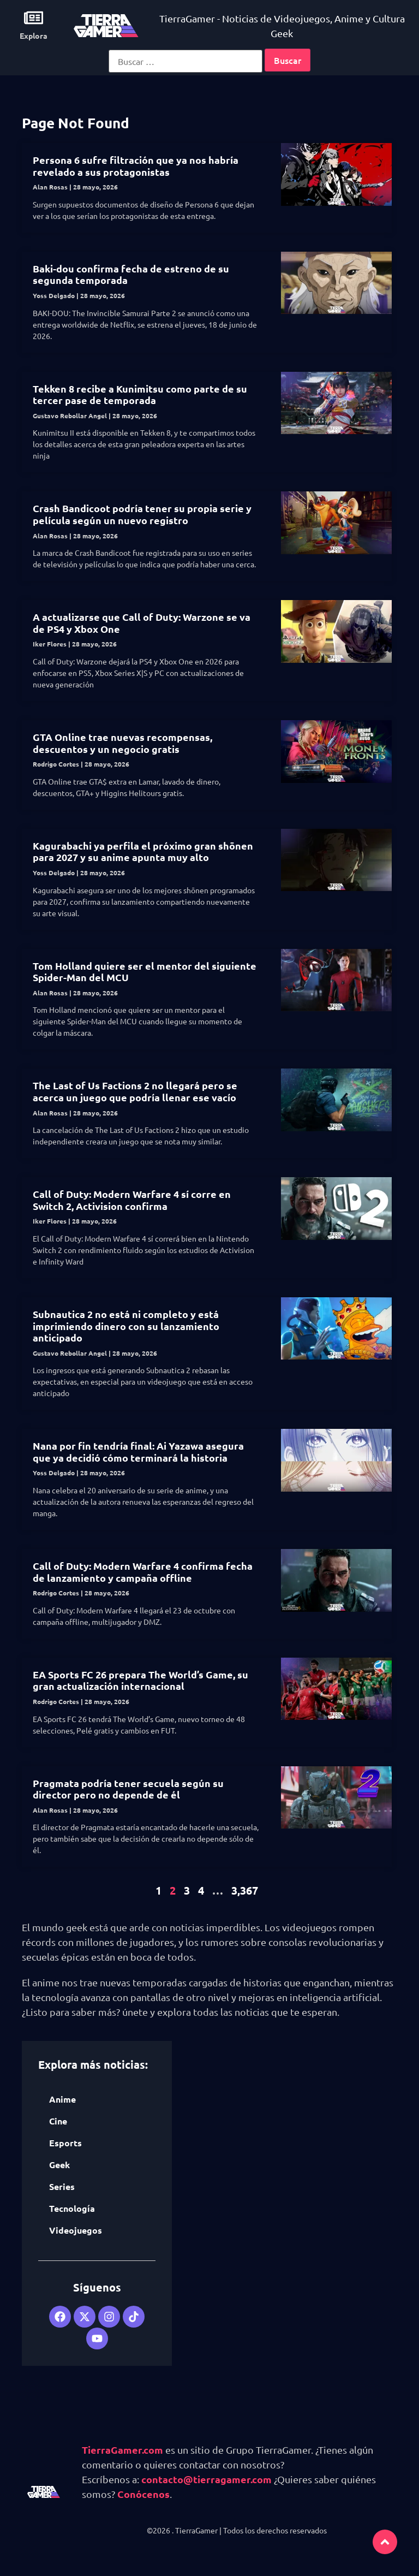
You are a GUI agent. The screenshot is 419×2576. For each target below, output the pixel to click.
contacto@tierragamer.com (206, 2479)
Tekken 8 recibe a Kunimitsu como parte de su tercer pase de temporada (140, 394)
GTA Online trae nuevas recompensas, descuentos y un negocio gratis (122, 743)
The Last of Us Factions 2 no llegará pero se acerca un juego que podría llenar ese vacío (135, 1091)
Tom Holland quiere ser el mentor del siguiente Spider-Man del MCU (144, 971)
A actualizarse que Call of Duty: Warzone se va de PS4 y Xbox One (141, 622)
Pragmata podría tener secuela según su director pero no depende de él (128, 1789)
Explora (33, 35)
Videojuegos (75, 2230)
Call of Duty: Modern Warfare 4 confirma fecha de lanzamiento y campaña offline (143, 1571)
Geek (59, 2164)
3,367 (244, 1890)
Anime (62, 2099)
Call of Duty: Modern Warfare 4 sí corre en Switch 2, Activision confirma (132, 1200)
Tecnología (72, 2208)
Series (62, 2186)
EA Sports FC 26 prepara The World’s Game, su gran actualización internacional (140, 1680)
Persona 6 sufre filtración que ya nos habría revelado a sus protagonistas (135, 165)
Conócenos (143, 2494)
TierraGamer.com (122, 2449)
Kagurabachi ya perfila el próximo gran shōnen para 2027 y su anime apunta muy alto (143, 851)
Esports (65, 2142)
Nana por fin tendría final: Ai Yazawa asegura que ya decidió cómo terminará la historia (138, 1451)
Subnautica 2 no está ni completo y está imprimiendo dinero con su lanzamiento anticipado (126, 1326)
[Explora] (33, 17)
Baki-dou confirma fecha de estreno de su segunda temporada (131, 274)
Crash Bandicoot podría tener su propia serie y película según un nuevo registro (142, 514)
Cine (58, 2121)
